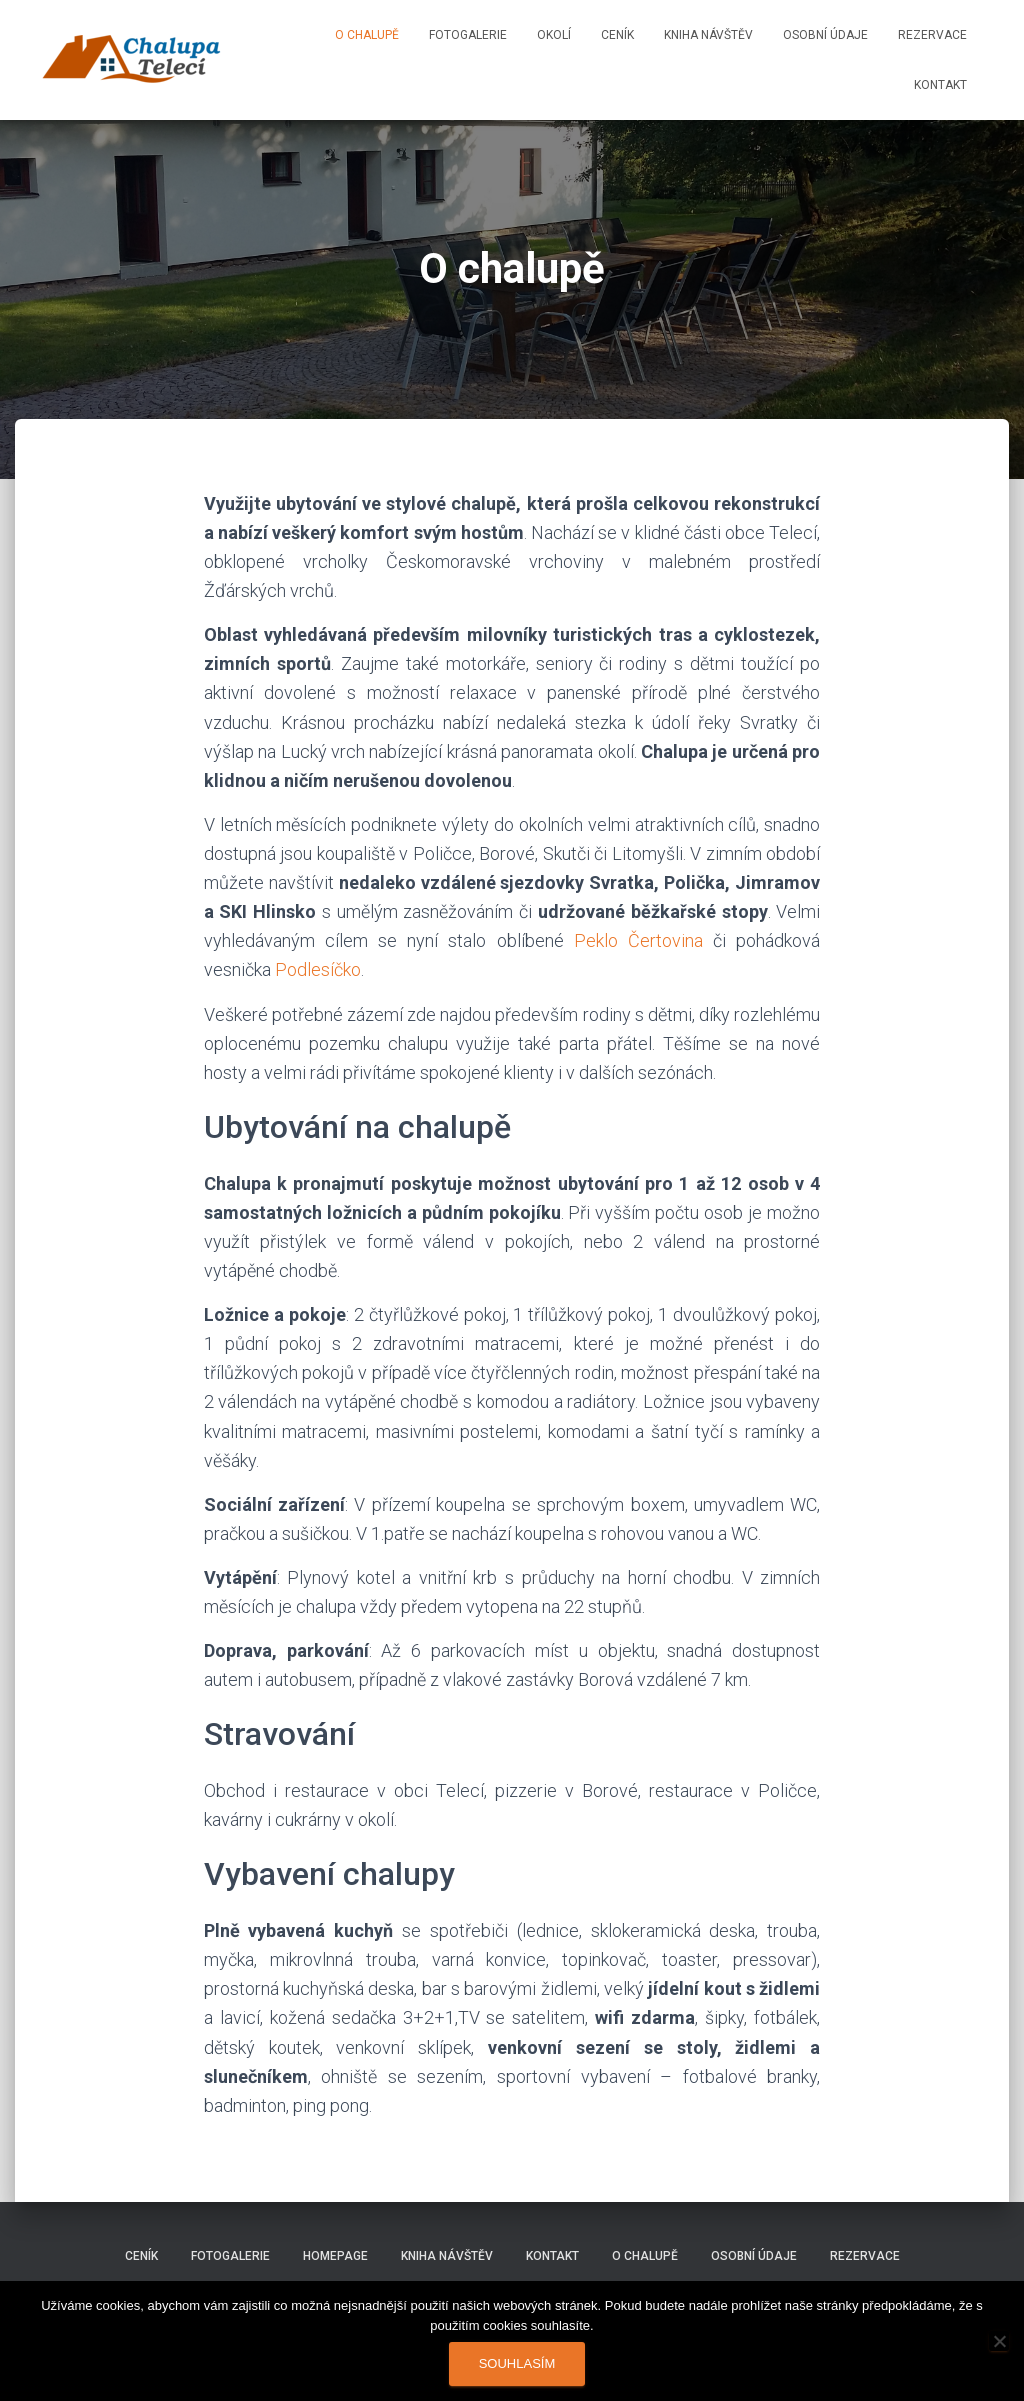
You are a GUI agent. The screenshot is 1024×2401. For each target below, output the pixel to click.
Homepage (335, 2256)
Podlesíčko (318, 969)
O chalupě (367, 35)
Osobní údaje (825, 35)
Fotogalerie (468, 35)
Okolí (554, 35)
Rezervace (932, 35)
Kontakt (940, 85)
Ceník (617, 35)
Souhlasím (517, 2363)
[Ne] (999, 2341)
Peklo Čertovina (638, 940)
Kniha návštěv (708, 35)
